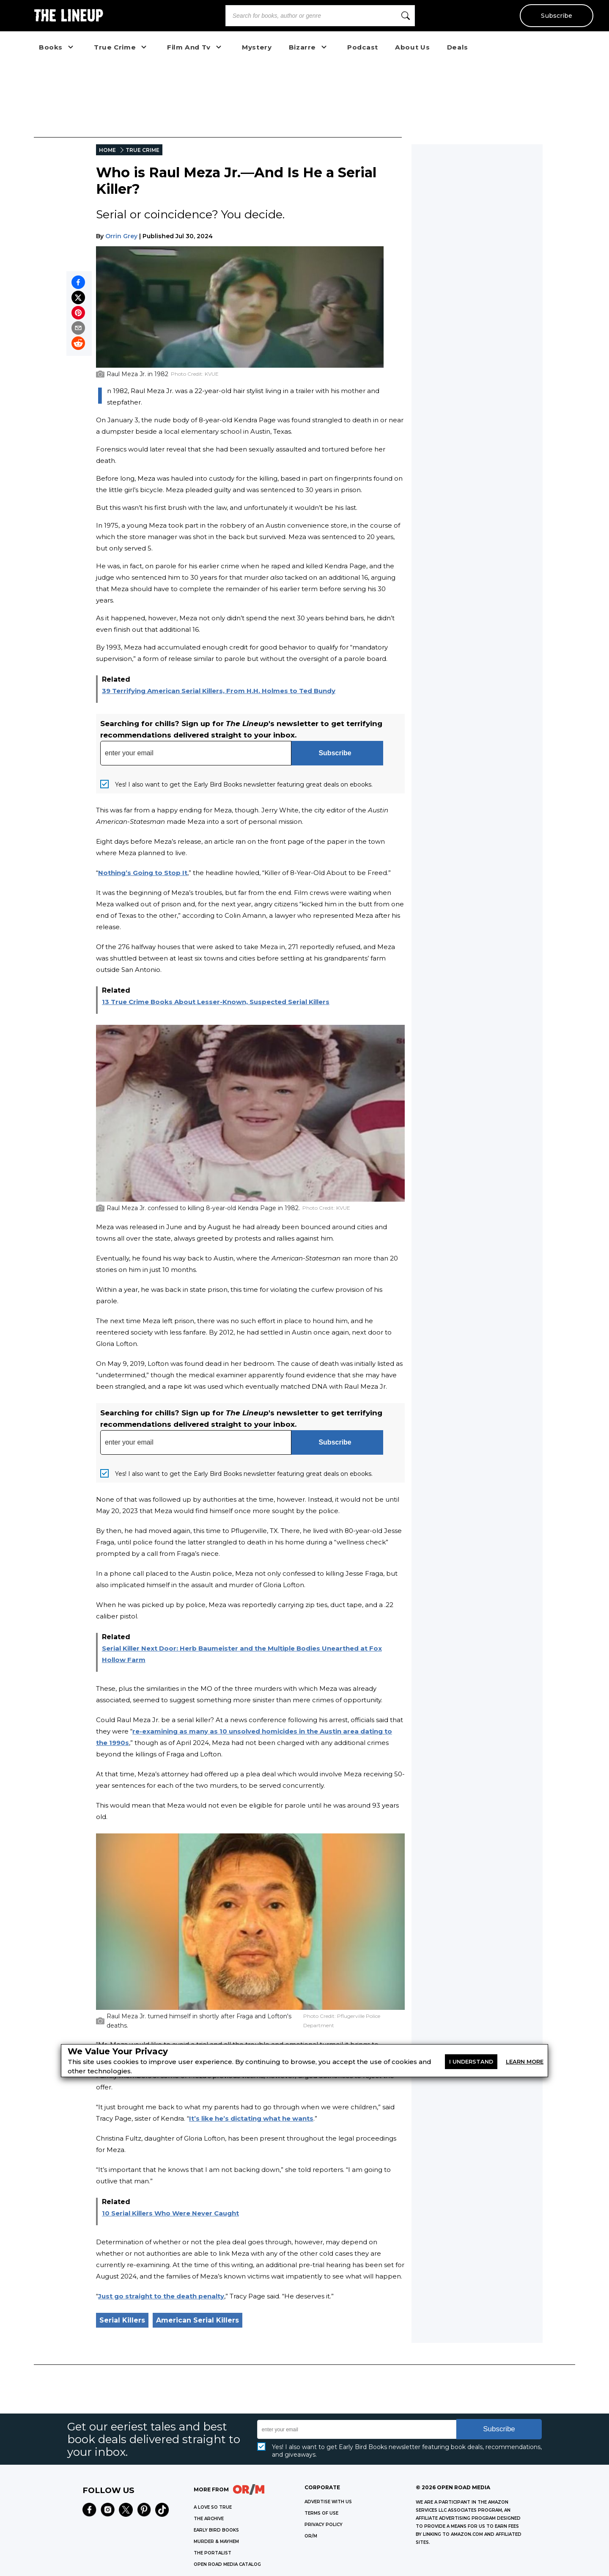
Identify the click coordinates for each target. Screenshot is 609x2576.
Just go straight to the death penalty (161, 2296)
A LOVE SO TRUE (213, 2507)
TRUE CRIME (142, 150)
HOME (107, 150)
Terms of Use (321, 2513)
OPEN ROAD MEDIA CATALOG (227, 2564)
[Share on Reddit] (78, 343)
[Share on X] (78, 297)
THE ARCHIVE (209, 2518)
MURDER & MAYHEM (216, 2541)
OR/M (310, 2536)
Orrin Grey (121, 236)
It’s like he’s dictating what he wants (251, 2118)
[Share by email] (78, 328)
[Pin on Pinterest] (78, 312)
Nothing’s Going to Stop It (142, 873)
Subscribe (556, 15)
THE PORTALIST (212, 2553)
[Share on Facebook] (78, 282)
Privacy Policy (323, 2524)
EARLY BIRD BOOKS (216, 2530)
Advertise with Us (328, 2501)
